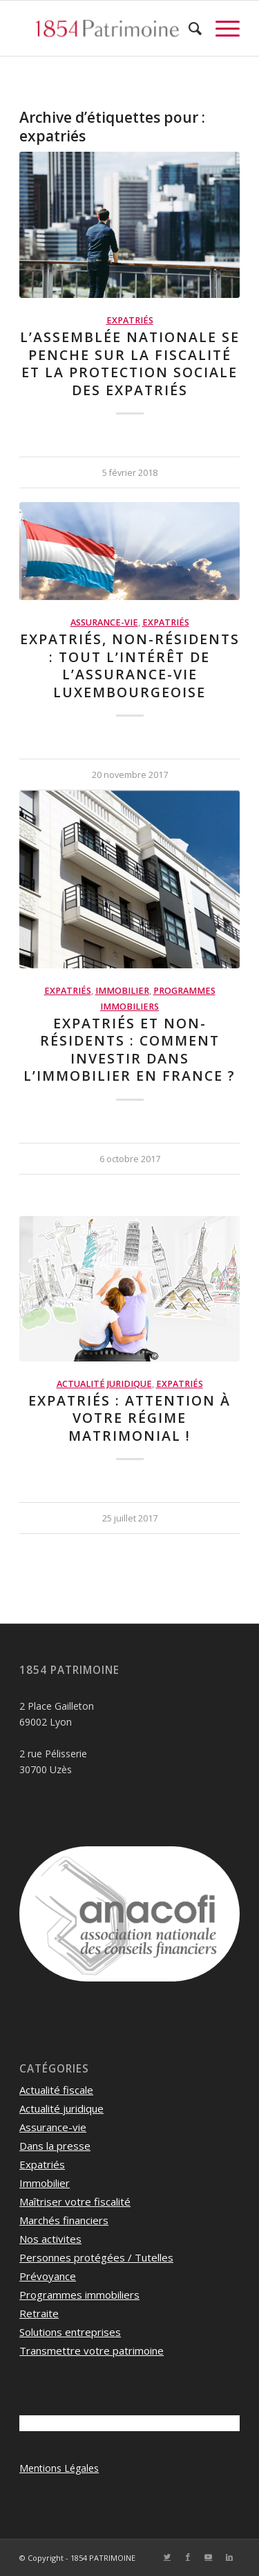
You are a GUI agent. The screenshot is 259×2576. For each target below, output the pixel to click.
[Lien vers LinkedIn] (229, 2556)
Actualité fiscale (56, 2090)
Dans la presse (54, 2146)
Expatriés (129, 320)
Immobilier (122, 991)
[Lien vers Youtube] (208, 2556)
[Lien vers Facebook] (188, 2556)
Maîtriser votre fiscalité (75, 2201)
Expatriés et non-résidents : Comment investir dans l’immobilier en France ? (129, 1049)
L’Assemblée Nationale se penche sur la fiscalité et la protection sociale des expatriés (130, 363)
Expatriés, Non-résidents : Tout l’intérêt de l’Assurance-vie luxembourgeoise (130, 665)
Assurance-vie (104, 622)
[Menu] (221, 28)
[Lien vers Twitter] (167, 2556)
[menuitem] (188, 28)
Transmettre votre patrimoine (91, 2350)
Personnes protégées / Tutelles (96, 2257)
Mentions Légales (59, 2468)
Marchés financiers (63, 2220)
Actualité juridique (104, 1384)
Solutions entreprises (70, 2332)
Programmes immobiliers (79, 2295)
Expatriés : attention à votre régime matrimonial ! (129, 1418)
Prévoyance (47, 2276)
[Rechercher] (188, 28)
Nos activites (50, 2239)
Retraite (39, 2313)
